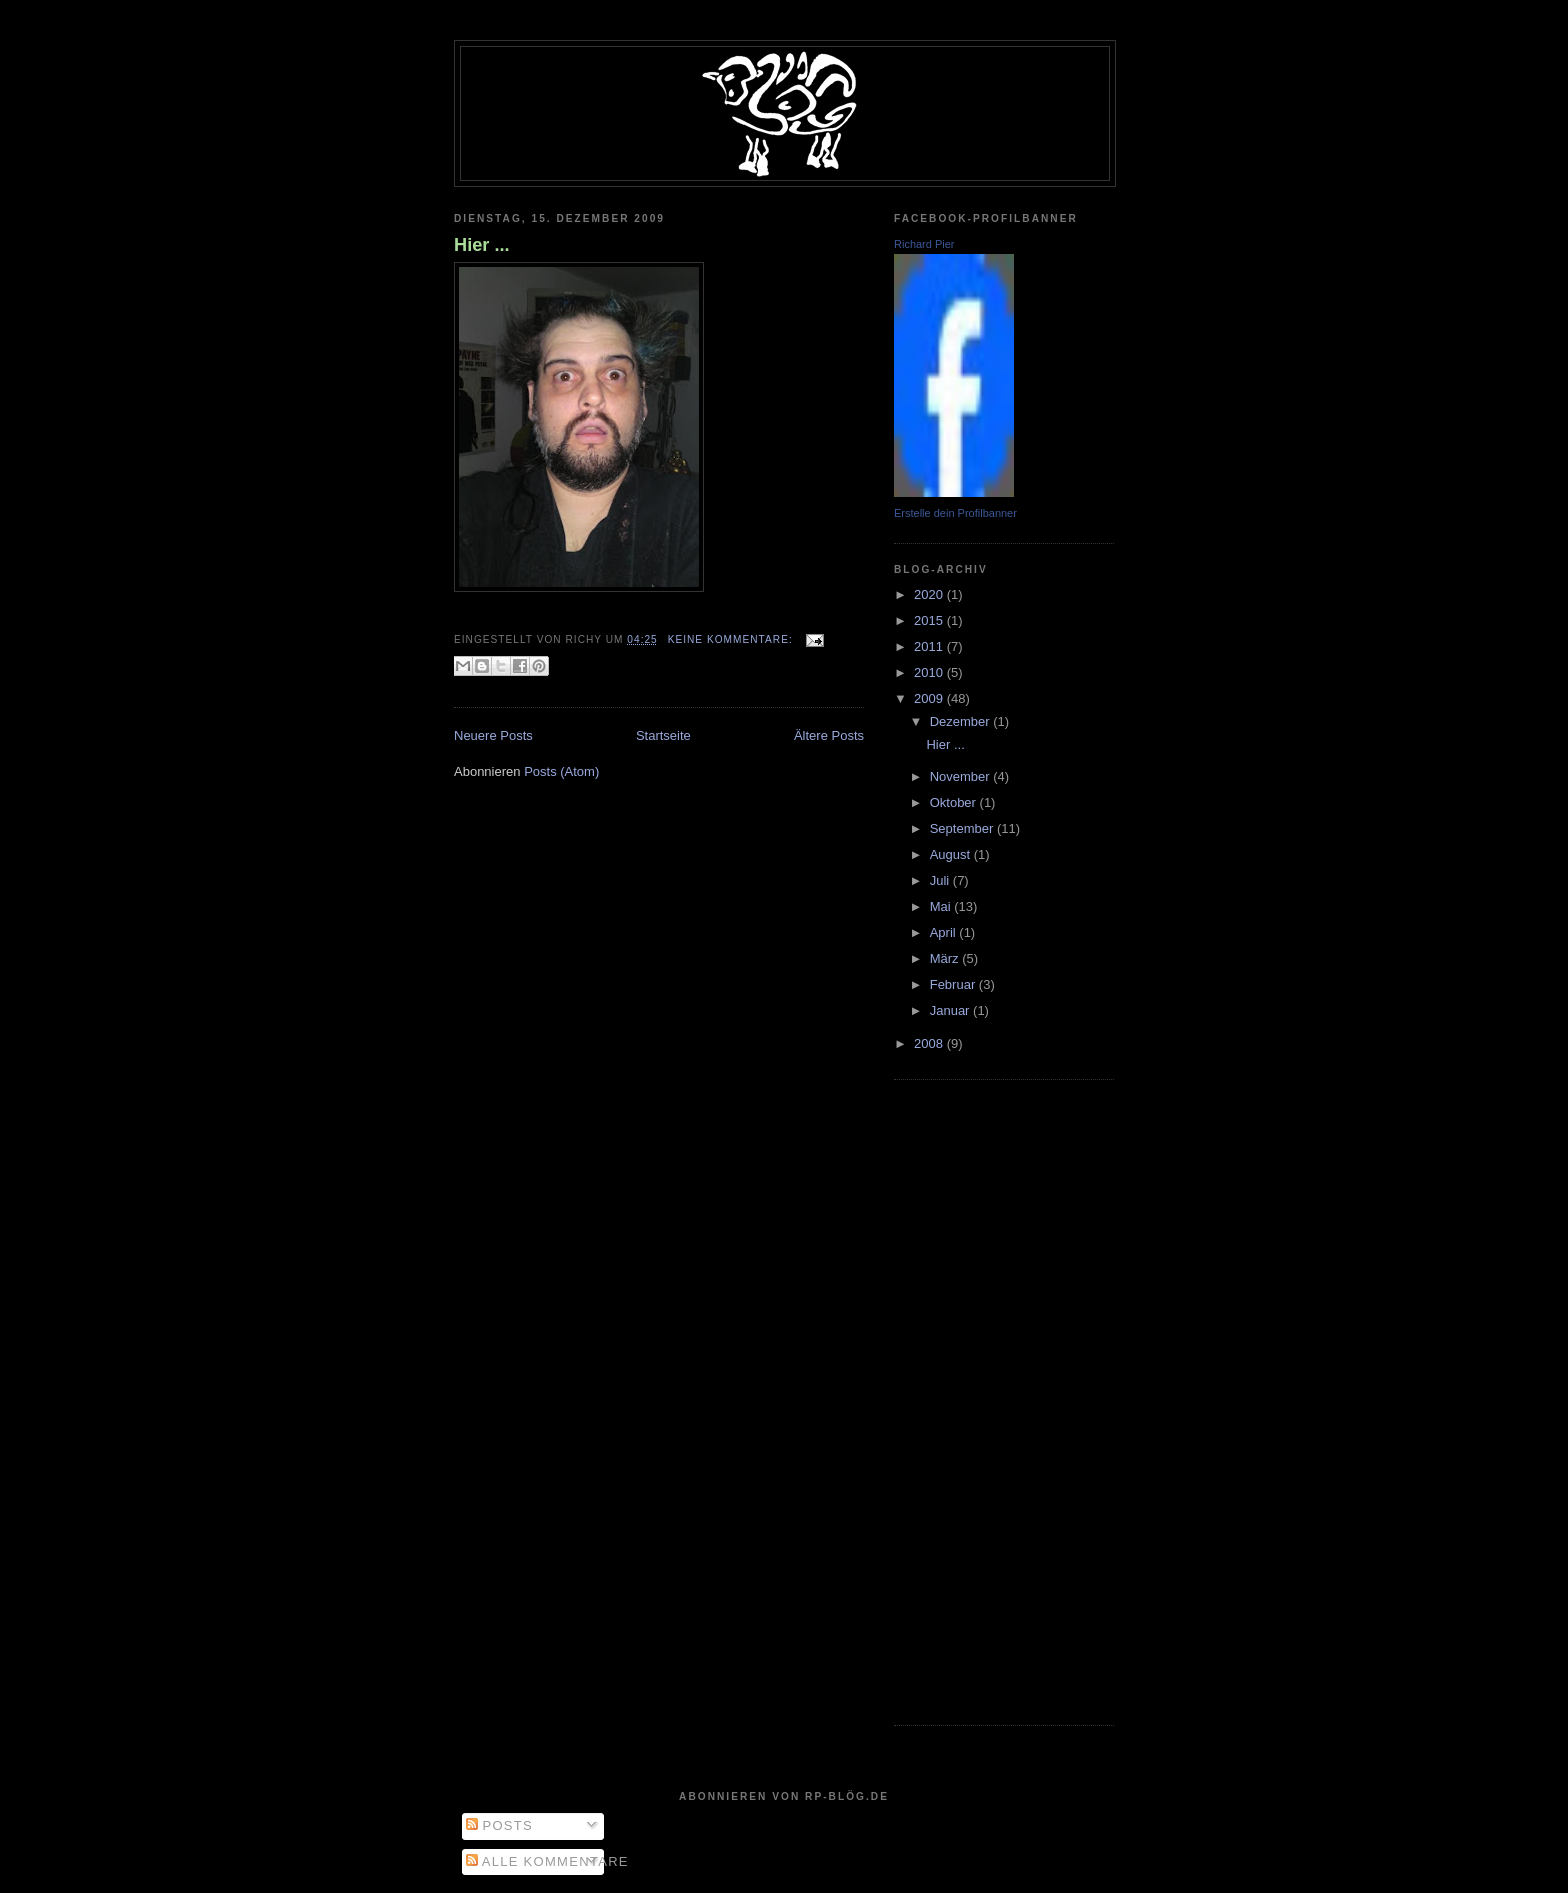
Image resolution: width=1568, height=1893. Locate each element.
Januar (951, 1010)
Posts (499, 1825)
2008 (930, 1043)
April (945, 932)
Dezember (962, 721)
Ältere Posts (829, 735)
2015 (930, 620)
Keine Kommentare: (732, 639)
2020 (930, 594)
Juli (941, 880)
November (962, 776)
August (952, 854)
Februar (954, 984)
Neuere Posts (493, 735)
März (946, 958)
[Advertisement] (974, 1400)
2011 (930, 646)
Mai (942, 906)
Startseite (663, 735)
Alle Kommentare (547, 1861)
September (963, 828)
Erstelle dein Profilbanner (955, 513)
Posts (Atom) (561, 771)
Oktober (955, 802)
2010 (930, 672)
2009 (930, 698)
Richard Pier (924, 244)
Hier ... (482, 245)
